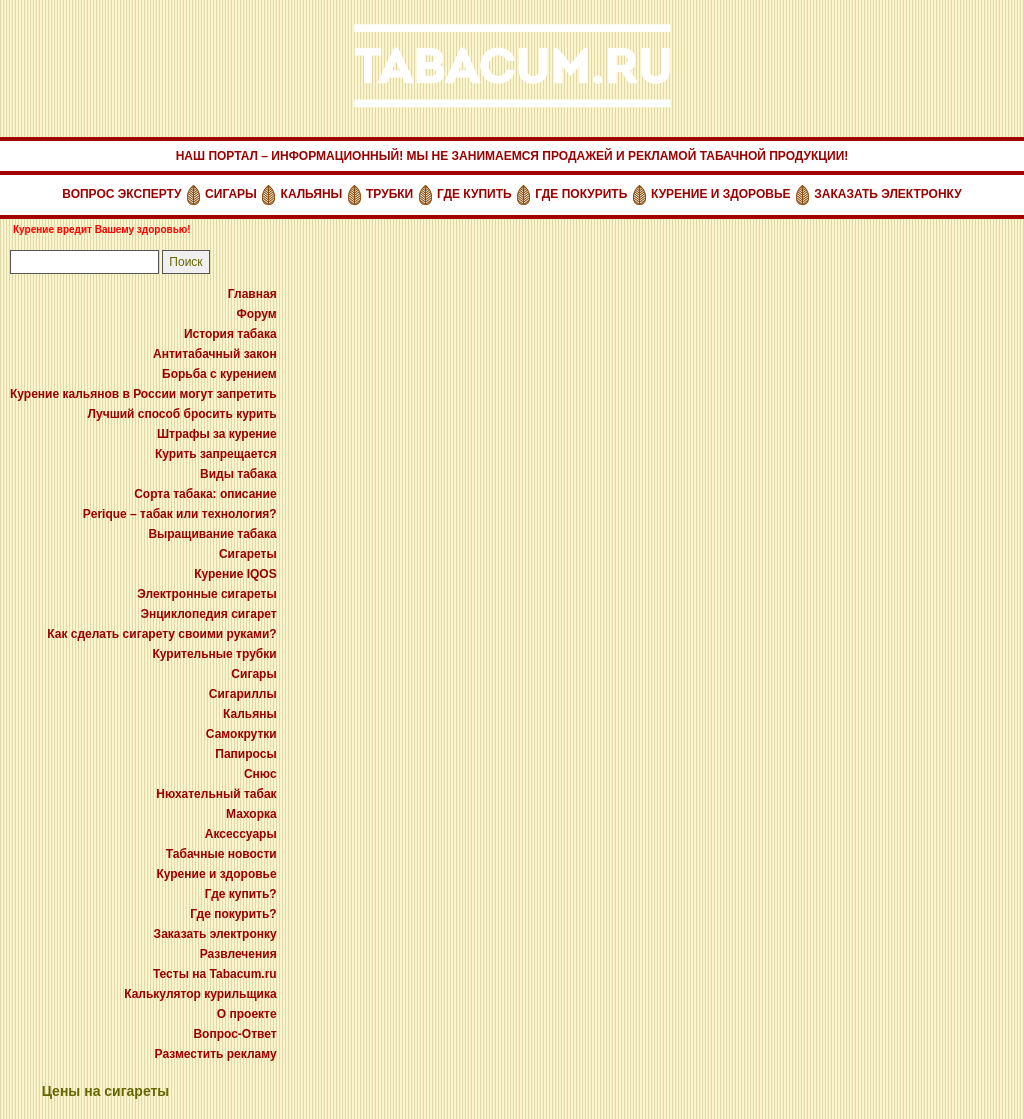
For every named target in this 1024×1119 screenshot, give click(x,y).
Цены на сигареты (106, 1091)
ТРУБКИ (389, 194)
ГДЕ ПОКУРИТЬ (581, 194)
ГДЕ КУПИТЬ (474, 194)
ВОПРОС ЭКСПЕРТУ (121, 194)
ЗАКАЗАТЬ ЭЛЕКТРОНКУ (887, 194)
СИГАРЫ (231, 194)
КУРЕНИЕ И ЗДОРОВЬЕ (721, 194)
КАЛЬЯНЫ (312, 194)
